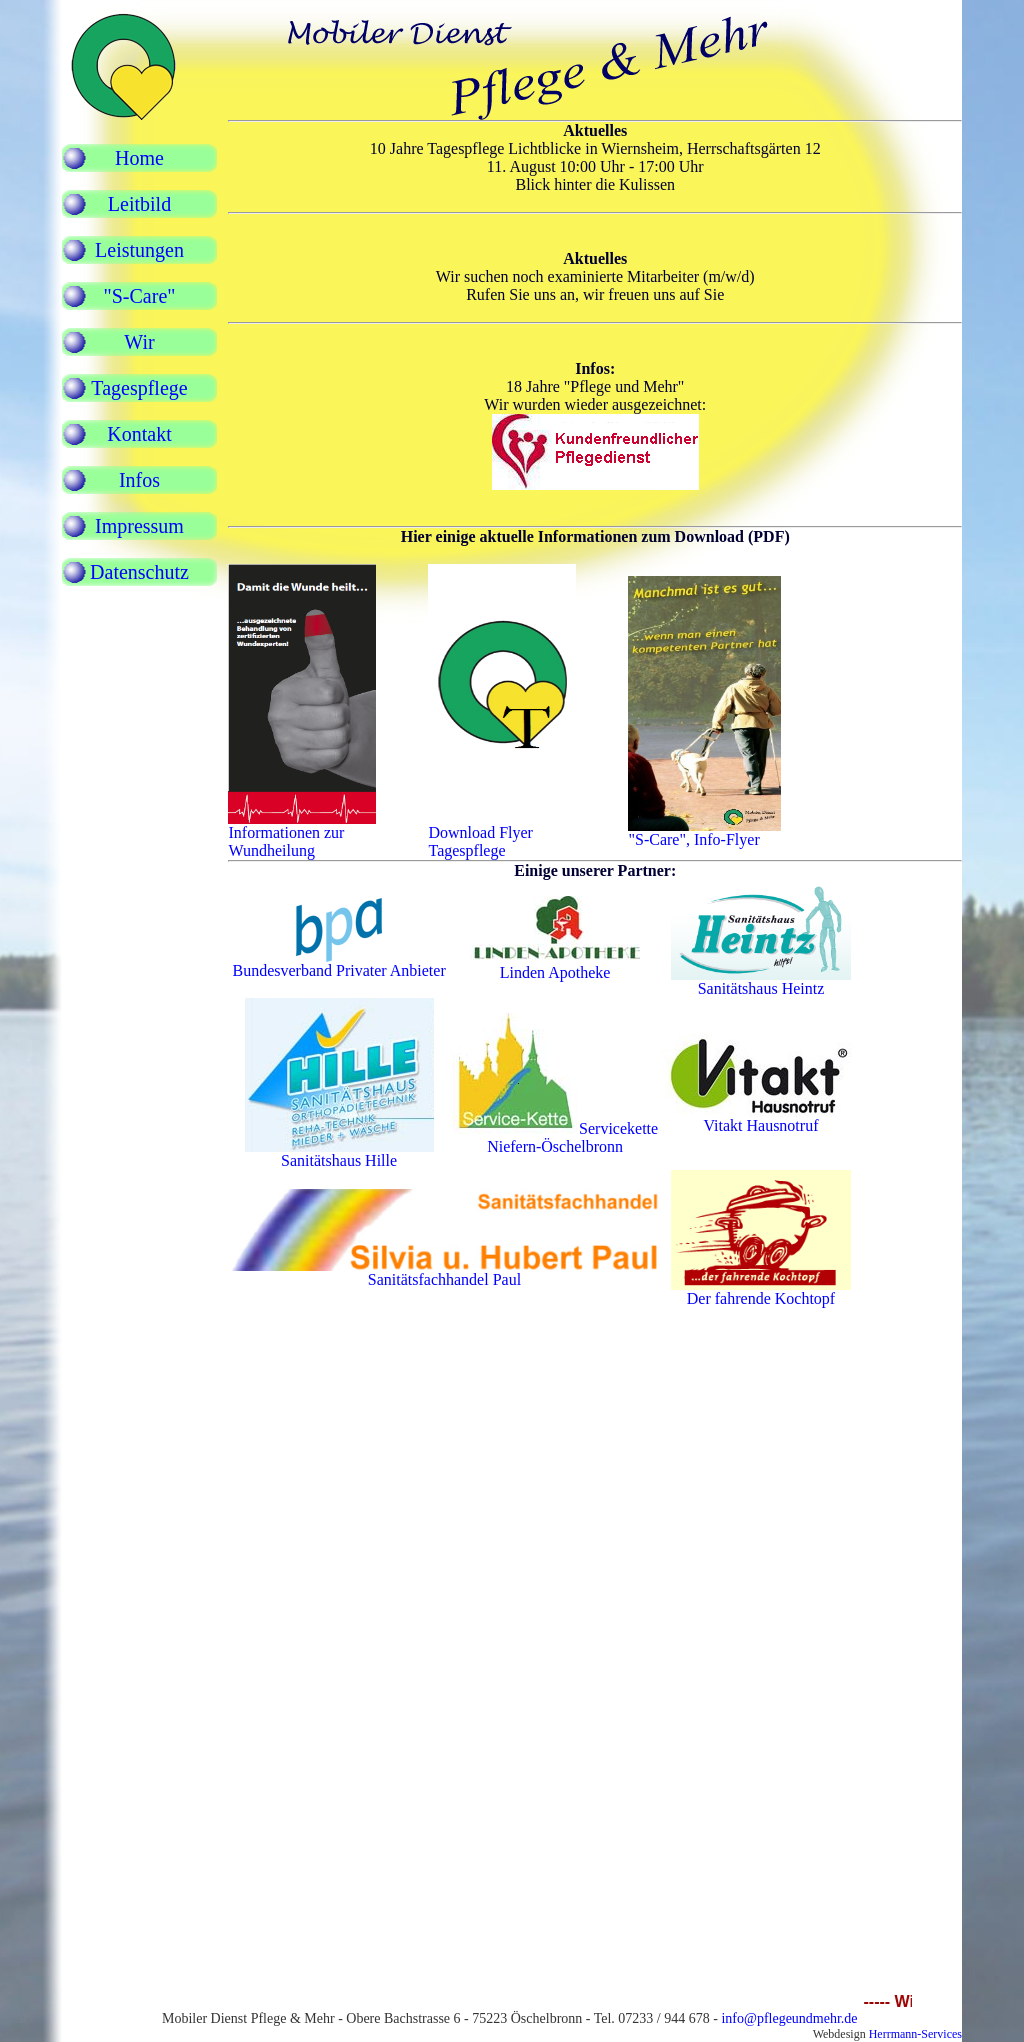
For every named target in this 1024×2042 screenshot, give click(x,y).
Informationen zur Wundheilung (302, 834)
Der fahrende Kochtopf (761, 1291)
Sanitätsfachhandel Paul (444, 1272)
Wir (139, 342)
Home (139, 158)
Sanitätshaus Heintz (761, 988)
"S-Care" (140, 296)
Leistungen (139, 250)
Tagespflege (139, 388)
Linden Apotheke (555, 972)
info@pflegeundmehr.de (789, 2018)
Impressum (139, 526)
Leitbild (139, 204)
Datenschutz (139, 572)
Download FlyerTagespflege (502, 834)
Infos (139, 480)
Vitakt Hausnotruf (760, 1125)
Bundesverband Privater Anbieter (338, 970)
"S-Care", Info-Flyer (704, 832)
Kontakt (139, 434)
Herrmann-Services (915, 2034)
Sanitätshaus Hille (339, 1160)
